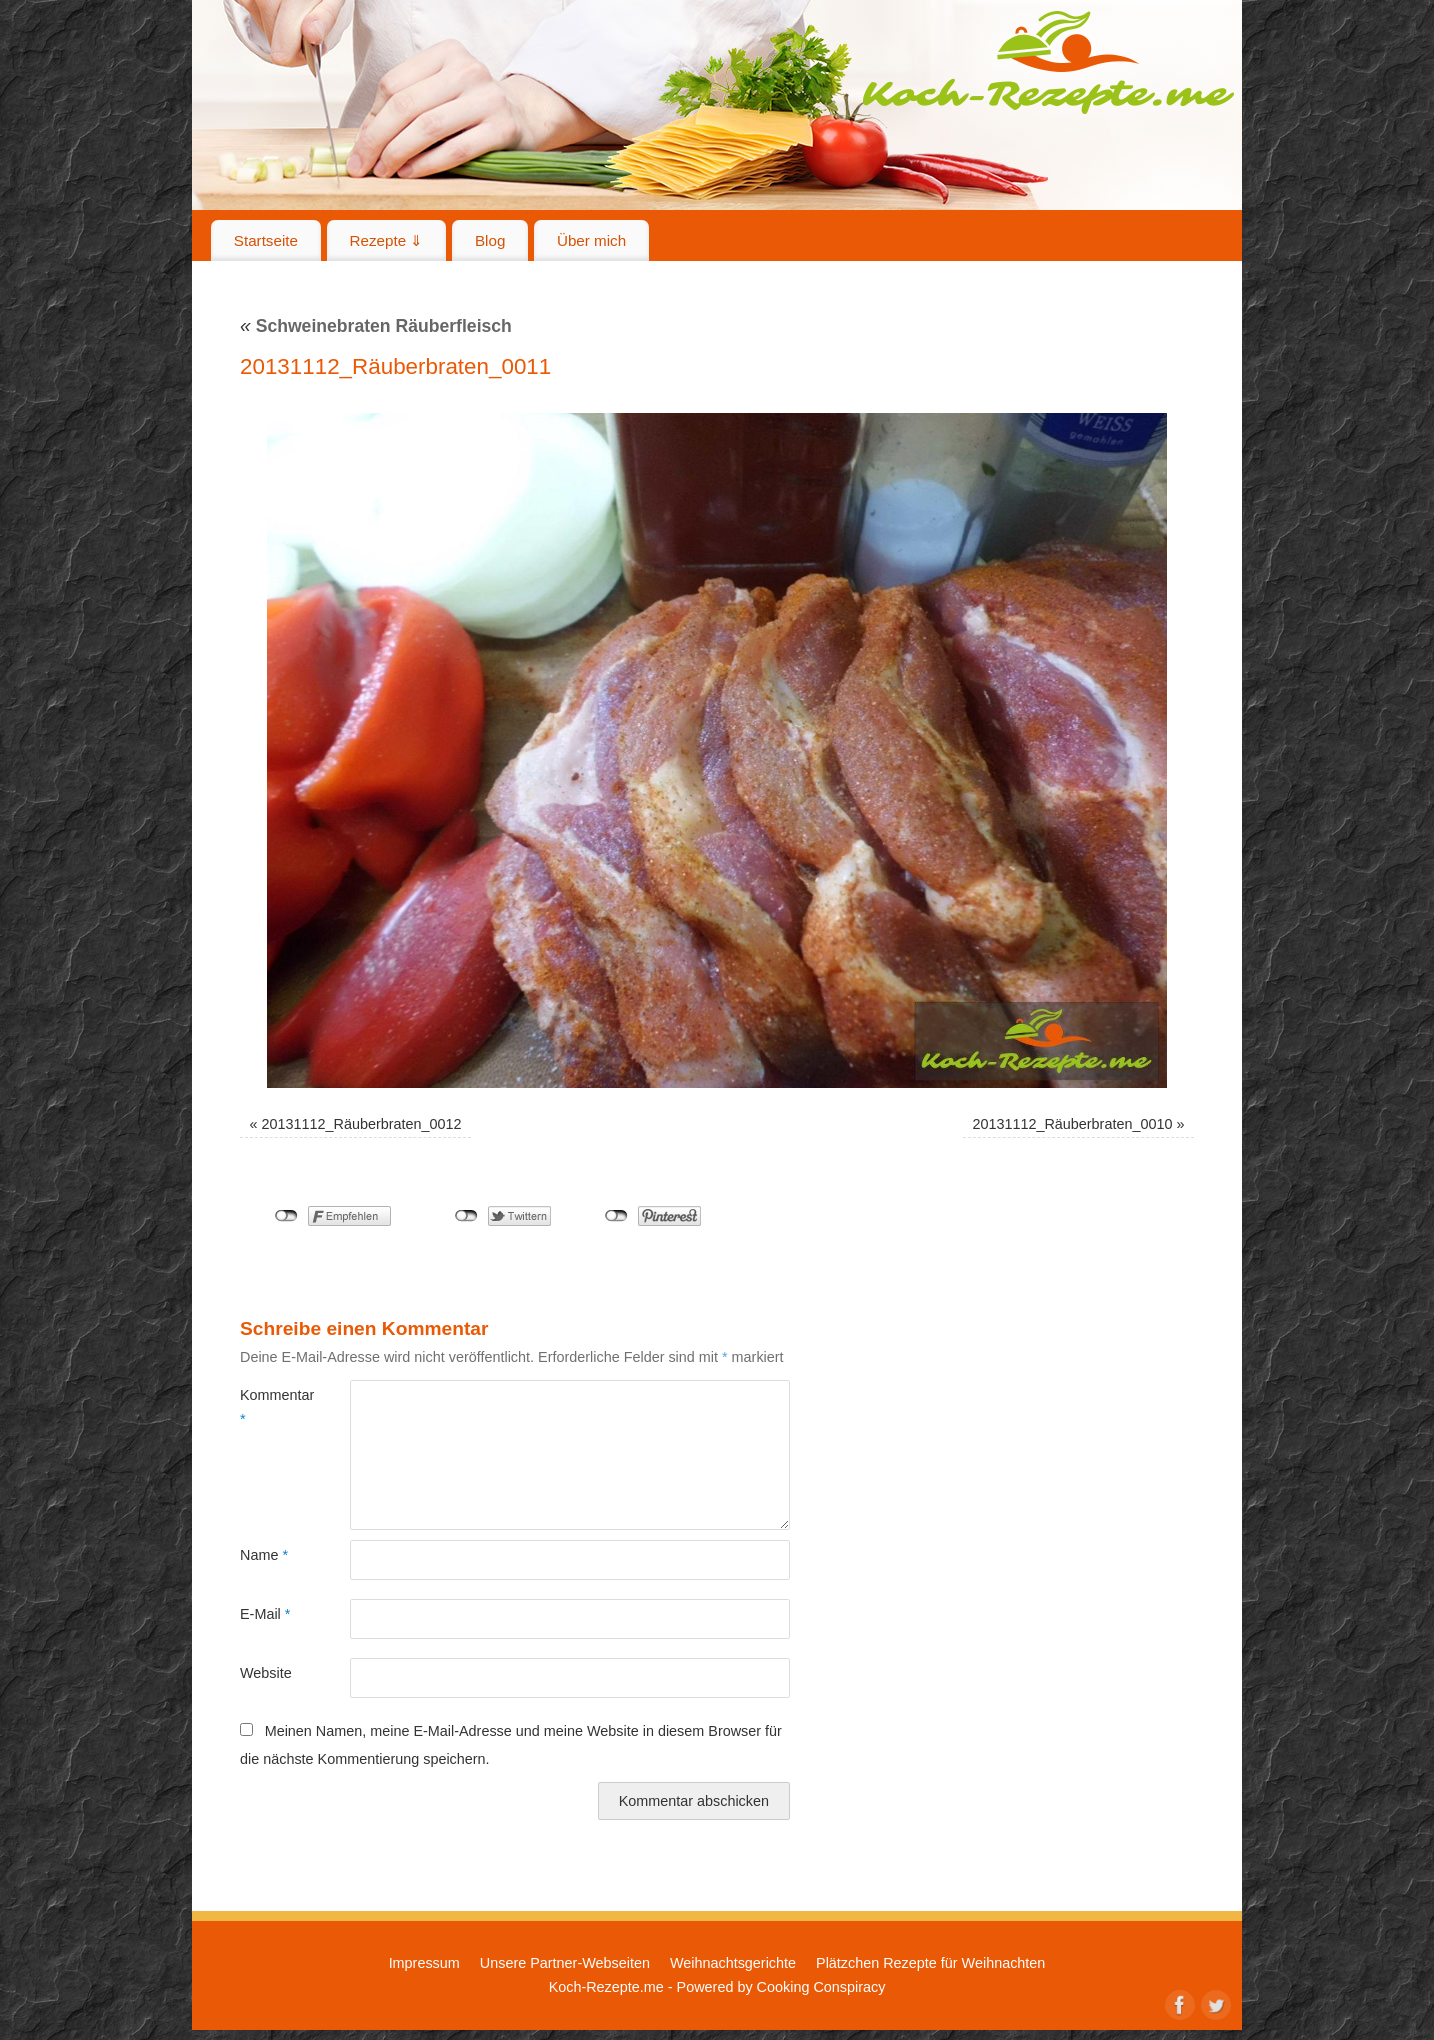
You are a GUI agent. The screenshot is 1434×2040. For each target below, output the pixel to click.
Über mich (591, 240)
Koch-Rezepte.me (1048, 62)
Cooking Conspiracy (821, 1987)
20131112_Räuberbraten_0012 (362, 1124)
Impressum (424, 1963)
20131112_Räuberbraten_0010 (1072, 1124)
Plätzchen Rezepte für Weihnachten (930, 1963)
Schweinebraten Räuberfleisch (376, 326)
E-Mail (265, 1614)
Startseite (266, 240)
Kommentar (267, 1407)
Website (266, 1673)
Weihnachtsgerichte (733, 1963)
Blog (490, 240)
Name (264, 1555)
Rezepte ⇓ (387, 240)
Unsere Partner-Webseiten (565, 1963)
